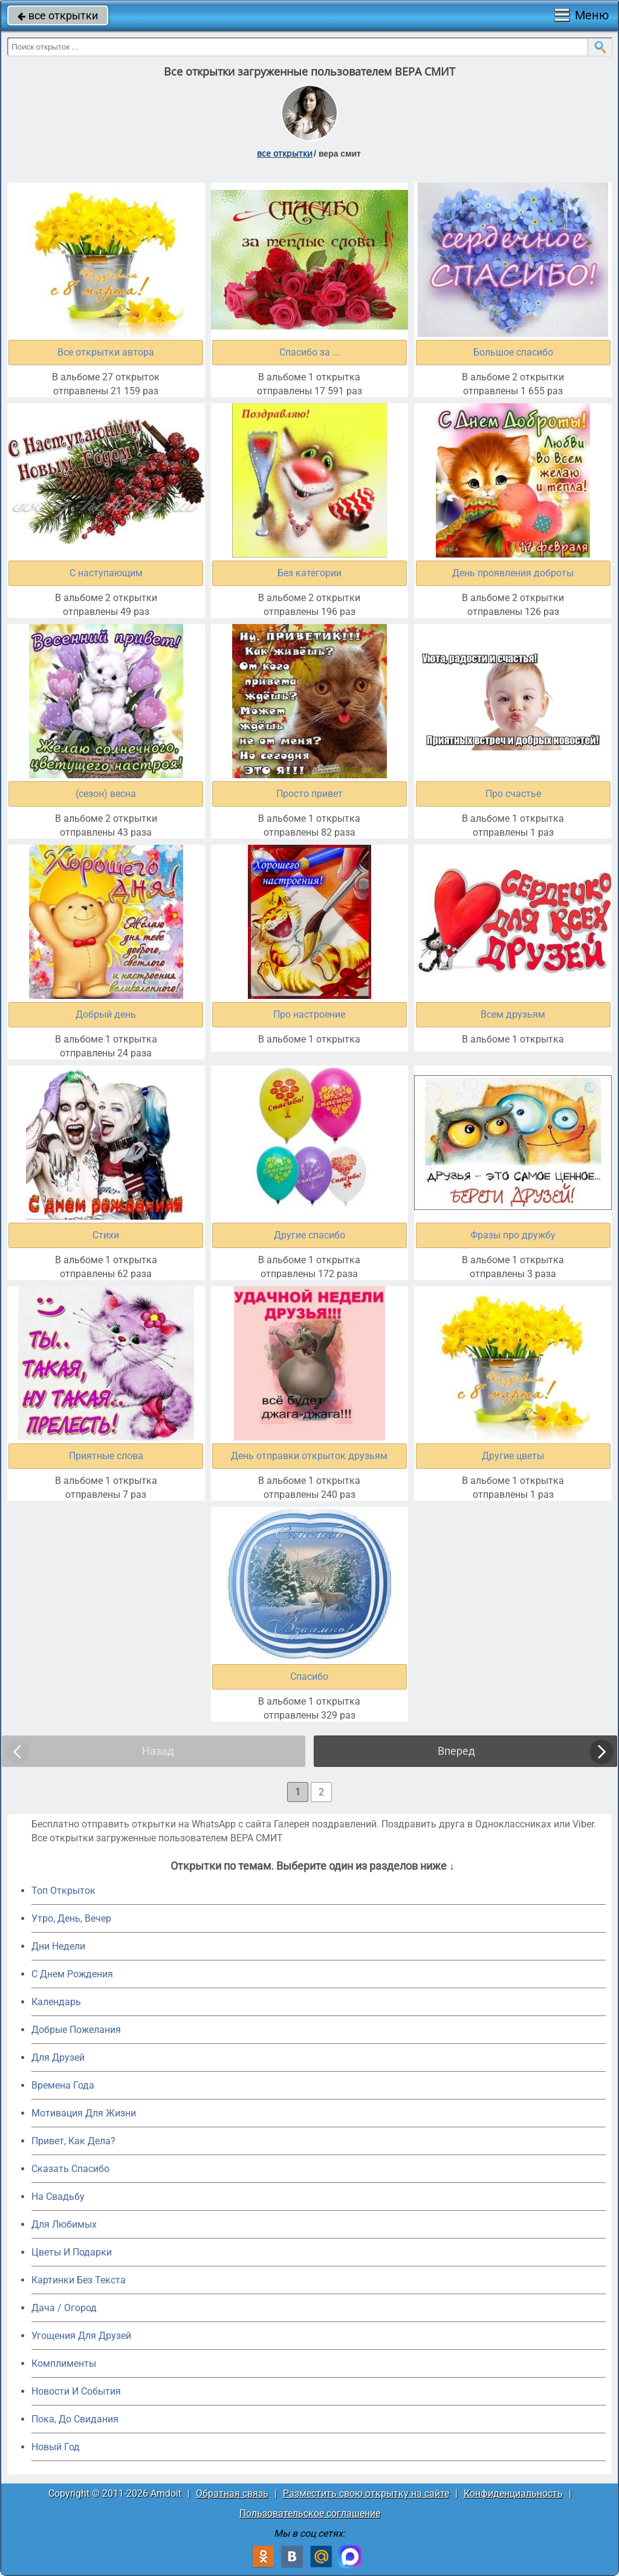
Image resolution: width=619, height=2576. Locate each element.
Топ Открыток (63, 1890)
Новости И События (76, 2391)
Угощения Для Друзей (81, 2335)
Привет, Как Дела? (73, 2141)
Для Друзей (58, 2057)
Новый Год (55, 2447)
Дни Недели (58, 1946)
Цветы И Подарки (71, 2252)
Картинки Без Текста (78, 2280)
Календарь (56, 2002)
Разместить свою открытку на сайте (366, 2493)
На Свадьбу (58, 2196)
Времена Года (62, 2085)
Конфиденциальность (513, 2493)
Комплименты (63, 2363)
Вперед (456, 1751)
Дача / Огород (64, 2308)
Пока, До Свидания (74, 2419)
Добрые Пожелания (76, 2029)
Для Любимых (64, 2224)
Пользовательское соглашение (309, 2513)
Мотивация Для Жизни (83, 2113)
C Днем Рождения (72, 1974)
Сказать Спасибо (70, 2168)
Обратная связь (232, 2493)
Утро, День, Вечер (71, 1918)
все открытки (58, 15)
